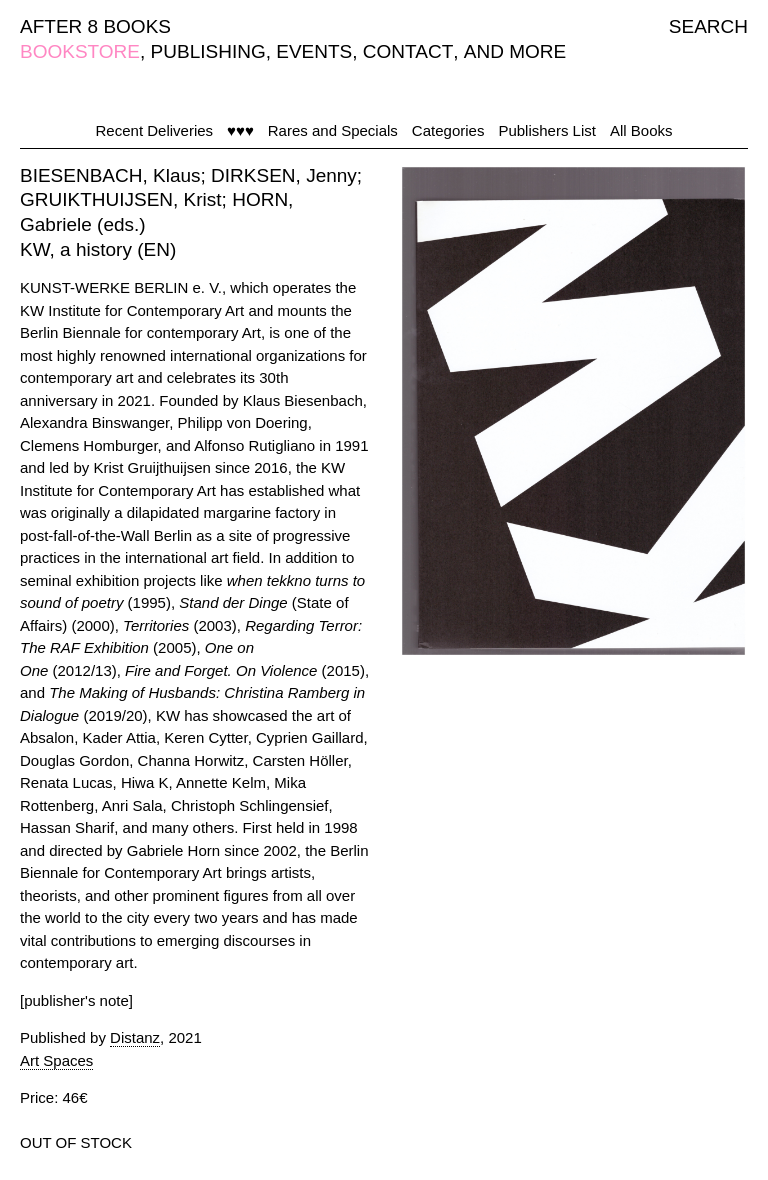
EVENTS (314, 51)
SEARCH (708, 26)
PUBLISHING (208, 51)
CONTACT (408, 51)
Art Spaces (56, 1060)
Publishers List (547, 130)
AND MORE (515, 51)
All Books (641, 130)
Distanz (135, 1037)
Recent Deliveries (155, 130)
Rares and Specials (333, 130)
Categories (448, 130)
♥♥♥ (240, 130)
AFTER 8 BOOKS (95, 26)
